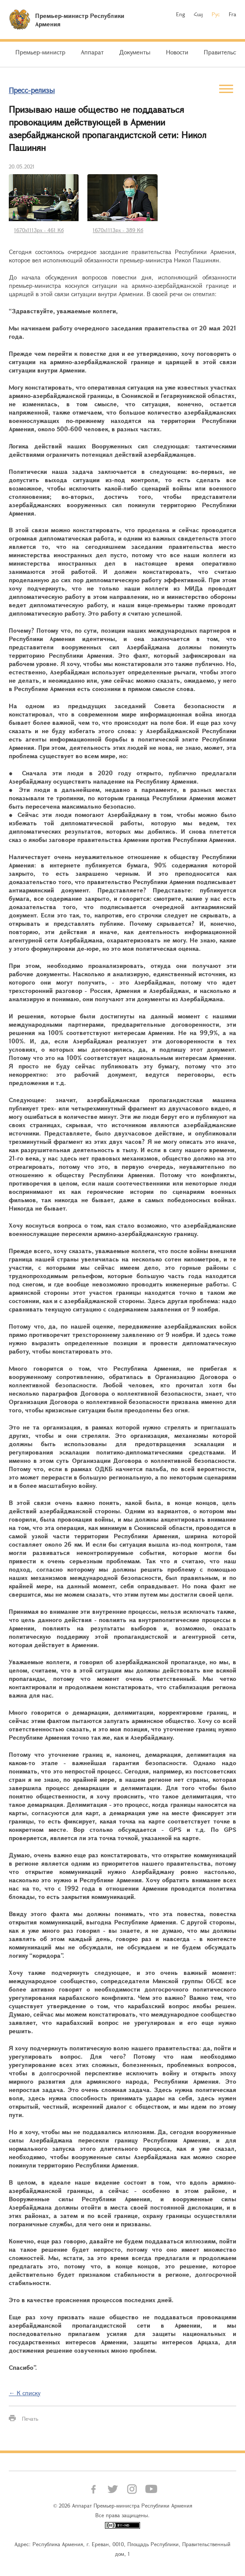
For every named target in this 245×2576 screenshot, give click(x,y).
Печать (30, 2418)
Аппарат (92, 52)
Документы (135, 52)
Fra (232, 14)
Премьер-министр (40, 52)
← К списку (24, 2393)
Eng (180, 14)
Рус (216, 14)
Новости (177, 52)
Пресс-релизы (32, 90)
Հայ (198, 14)
